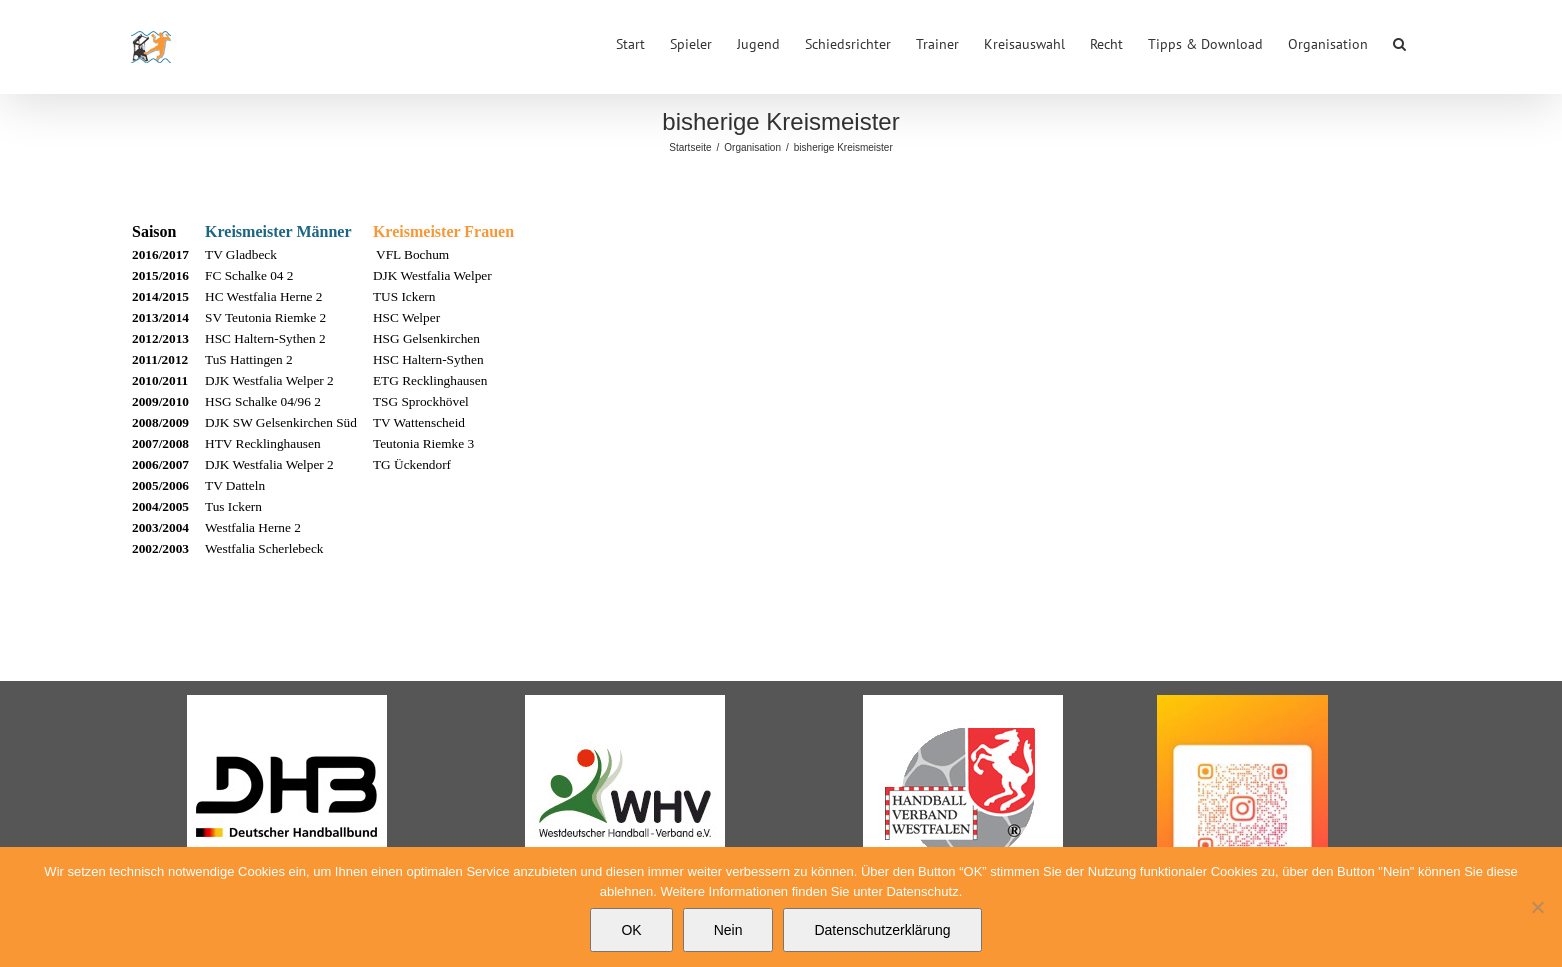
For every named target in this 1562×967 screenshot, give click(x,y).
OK (631, 930)
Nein (728, 930)
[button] (1399, 42)
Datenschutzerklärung (882, 930)
